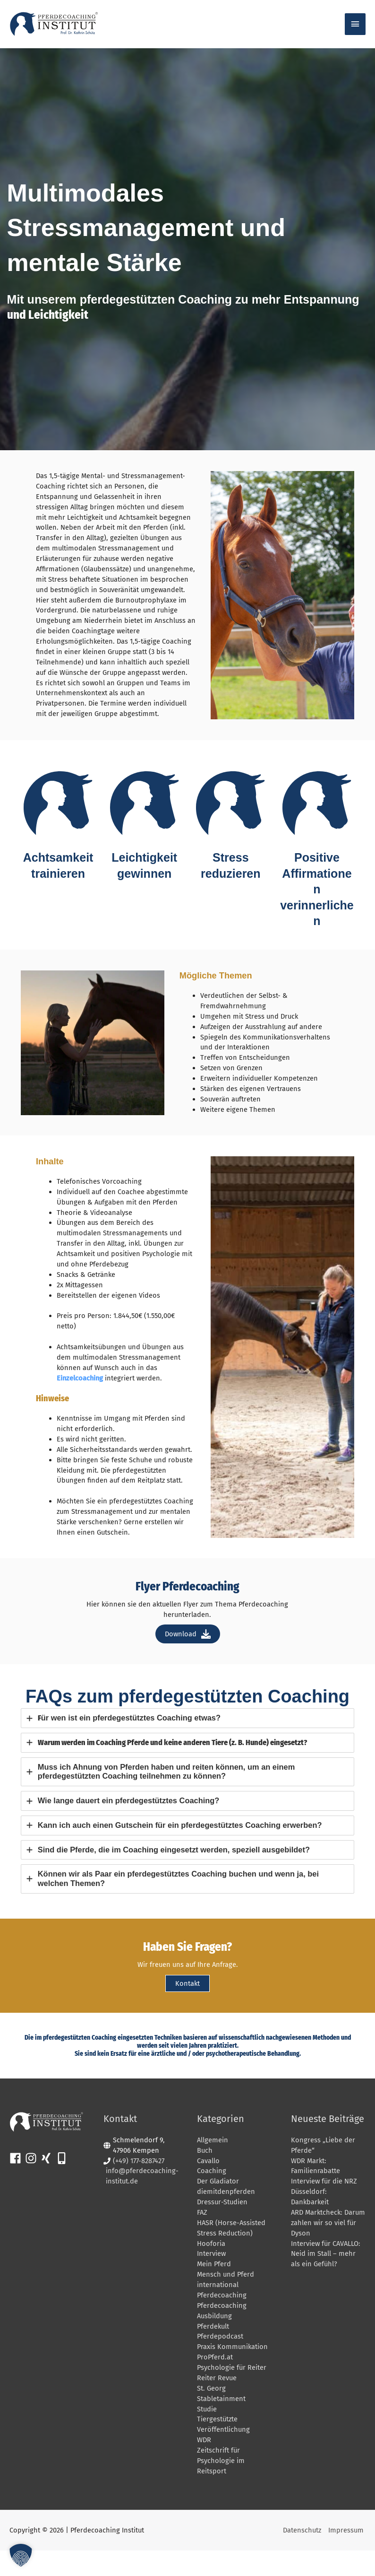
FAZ (202, 2238)
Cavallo (208, 2186)
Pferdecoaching (222, 2320)
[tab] (187, 1744)
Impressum (348, 2555)
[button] (21, 2555)
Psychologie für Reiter (231, 2393)
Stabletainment (221, 2424)
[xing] (48, 2184)
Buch (205, 2176)
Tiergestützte (217, 2445)
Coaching (211, 2196)
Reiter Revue (217, 2403)
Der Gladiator (218, 2206)
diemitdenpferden (226, 2217)
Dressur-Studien (222, 2227)
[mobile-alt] (63, 2184)
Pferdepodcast (220, 2362)
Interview (211, 2279)
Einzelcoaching (80, 1403)
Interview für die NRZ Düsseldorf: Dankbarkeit (324, 2217)
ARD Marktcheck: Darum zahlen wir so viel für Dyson (328, 2248)
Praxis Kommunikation (232, 2372)
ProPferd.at (215, 2382)
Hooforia (211, 2269)
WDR (204, 2465)
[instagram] (33, 2184)
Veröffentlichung (223, 2455)
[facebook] (17, 2184)
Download (188, 1660)
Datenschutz (304, 2555)
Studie (207, 2434)
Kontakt (187, 2009)
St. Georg (211, 2414)
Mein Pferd (214, 2289)
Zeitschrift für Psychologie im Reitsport (221, 2486)
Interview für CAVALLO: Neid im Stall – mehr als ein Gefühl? (325, 2279)
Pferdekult (213, 2352)
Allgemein (212, 2165)
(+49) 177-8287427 (138, 2186)
